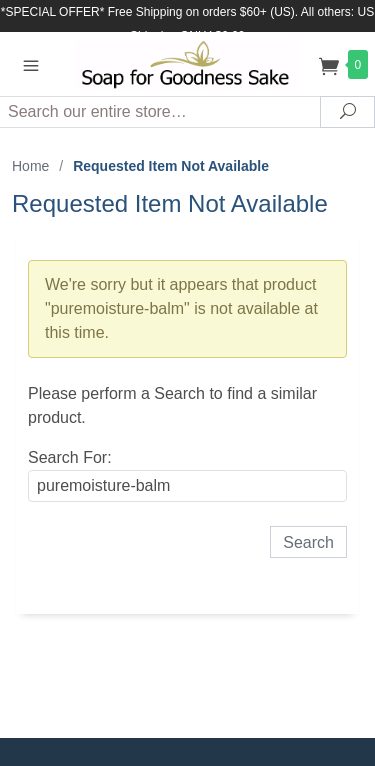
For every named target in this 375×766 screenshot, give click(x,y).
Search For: (70, 457)
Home (30, 166)
